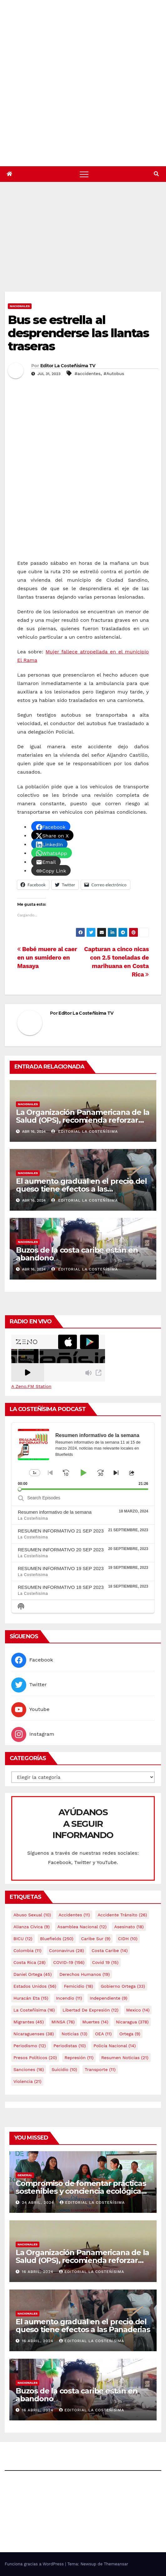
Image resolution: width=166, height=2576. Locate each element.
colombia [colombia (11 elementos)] (27, 1950)
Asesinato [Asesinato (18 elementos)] (128, 1926)
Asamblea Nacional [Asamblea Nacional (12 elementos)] (81, 1926)
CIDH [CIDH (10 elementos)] (128, 1938)
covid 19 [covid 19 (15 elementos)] (105, 1962)
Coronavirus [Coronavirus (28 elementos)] (66, 1950)
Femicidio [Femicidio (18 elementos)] (78, 1986)
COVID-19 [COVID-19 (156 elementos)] (68, 1962)
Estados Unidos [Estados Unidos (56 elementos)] (34, 1986)
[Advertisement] (85, 244)
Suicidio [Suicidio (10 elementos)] (64, 2069)
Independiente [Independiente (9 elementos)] (109, 1998)
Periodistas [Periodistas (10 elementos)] (69, 2045)
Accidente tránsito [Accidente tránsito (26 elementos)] (122, 1914)
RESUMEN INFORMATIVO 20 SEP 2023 (61, 1549)
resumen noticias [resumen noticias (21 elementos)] (124, 2057)
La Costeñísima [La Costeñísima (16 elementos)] (34, 2009)
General (25, 2175)
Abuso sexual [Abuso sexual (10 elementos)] (32, 1914)
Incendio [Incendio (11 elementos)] (69, 1998)
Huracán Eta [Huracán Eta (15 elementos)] (30, 1998)
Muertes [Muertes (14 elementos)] (95, 2021)
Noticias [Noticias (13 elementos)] (74, 2033)
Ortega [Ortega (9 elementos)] (129, 2033)
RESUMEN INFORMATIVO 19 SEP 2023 (61, 1568)
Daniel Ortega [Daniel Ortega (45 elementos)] (32, 1974)
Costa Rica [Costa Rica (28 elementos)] (29, 1962)
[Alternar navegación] (84, 174)
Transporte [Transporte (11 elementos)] (100, 2069)
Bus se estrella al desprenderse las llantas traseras (78, 332)
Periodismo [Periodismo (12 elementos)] (29, 2045)
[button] (156, 174)
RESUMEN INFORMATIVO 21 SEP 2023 (61, 1530)
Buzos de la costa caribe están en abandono (77, 1253)
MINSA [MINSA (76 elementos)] (63, 2021)
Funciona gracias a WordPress (35, 2564)
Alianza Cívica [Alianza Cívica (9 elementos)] (31, 1926)
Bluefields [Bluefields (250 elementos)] (56, 1938)
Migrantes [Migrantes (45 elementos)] (28, 2021)
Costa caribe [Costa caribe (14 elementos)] (110, 1950)
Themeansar (116, 2564)
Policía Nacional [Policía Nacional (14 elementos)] (114, 2045)
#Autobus (113, 373)
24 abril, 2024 (38, 2202)
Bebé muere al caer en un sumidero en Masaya (47, 957)
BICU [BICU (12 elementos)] (23, 1938)
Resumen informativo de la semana (55, 1512)
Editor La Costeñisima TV (67, 365)
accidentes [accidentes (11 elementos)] (74, 1914)
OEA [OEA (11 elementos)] (103, 2033)
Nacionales (20, 306)
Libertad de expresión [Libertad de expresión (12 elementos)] (90, 2009)
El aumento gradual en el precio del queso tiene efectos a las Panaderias (81, 1189)
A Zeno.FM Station (31, 1386)
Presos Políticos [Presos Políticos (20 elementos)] (35, 2057)
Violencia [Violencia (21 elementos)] (27, 2081)
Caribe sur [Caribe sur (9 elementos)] (95, 1938)
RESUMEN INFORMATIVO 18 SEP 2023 (61, 1587)
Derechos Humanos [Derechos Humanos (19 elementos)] (84, 1974)
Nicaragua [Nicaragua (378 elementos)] (132, 2021)
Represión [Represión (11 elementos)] (78, 2057)
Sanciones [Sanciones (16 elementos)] (28, 2069)
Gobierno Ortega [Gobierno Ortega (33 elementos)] (123, 1986)
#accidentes (88, 373)
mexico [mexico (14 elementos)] (138, 2009)
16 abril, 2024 (38, 2271)
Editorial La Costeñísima (84, 1131)
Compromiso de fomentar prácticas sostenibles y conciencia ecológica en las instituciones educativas (81, 2191)
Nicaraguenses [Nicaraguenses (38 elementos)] (33, 2033)
